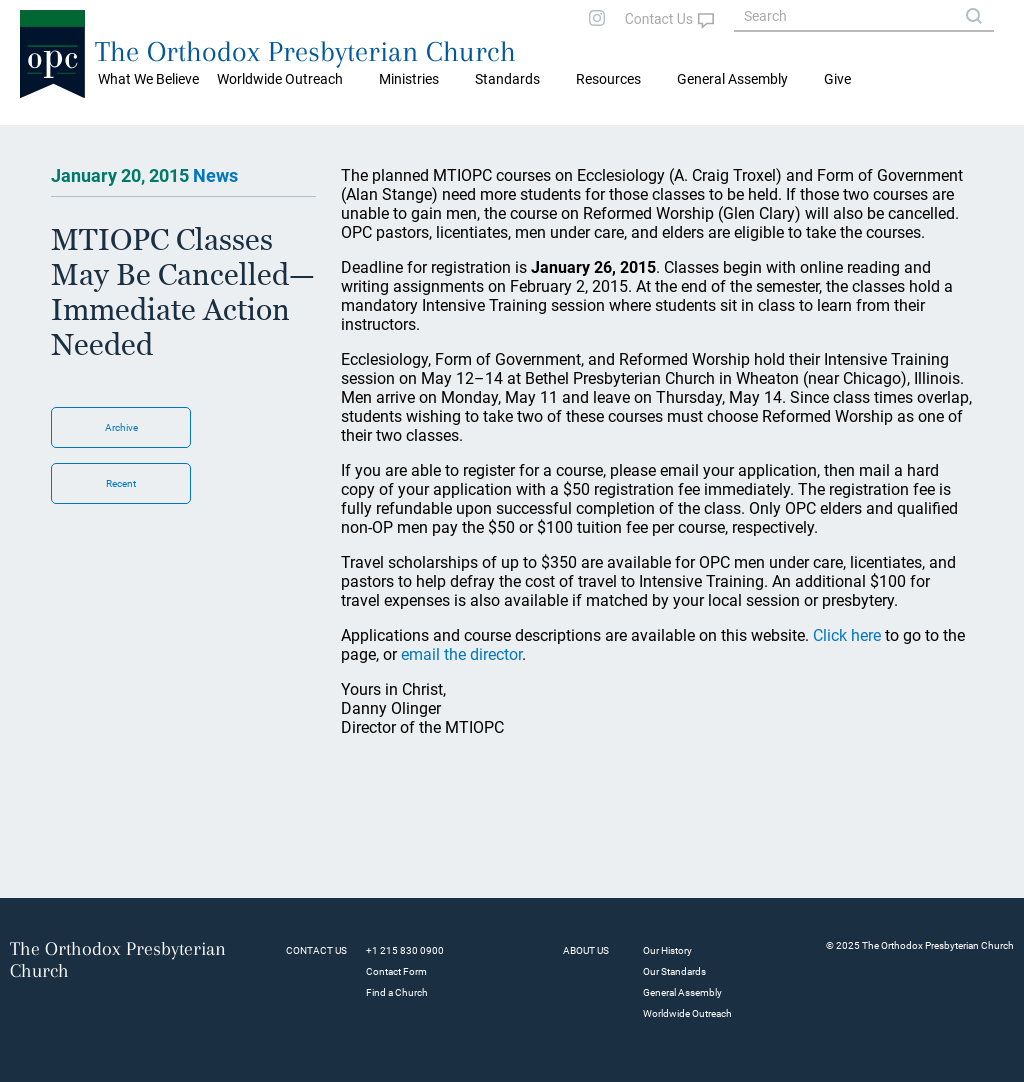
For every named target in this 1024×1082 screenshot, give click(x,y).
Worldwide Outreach (687, 1013)
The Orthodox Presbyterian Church (305, 51)
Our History (667, 950)
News (215, 175)
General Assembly (732, 79)
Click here (847, 635)
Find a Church (397, 992)
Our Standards (674, 971)
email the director (461, 654)
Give (837, 79)
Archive (121, 427)
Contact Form (396, 971)
